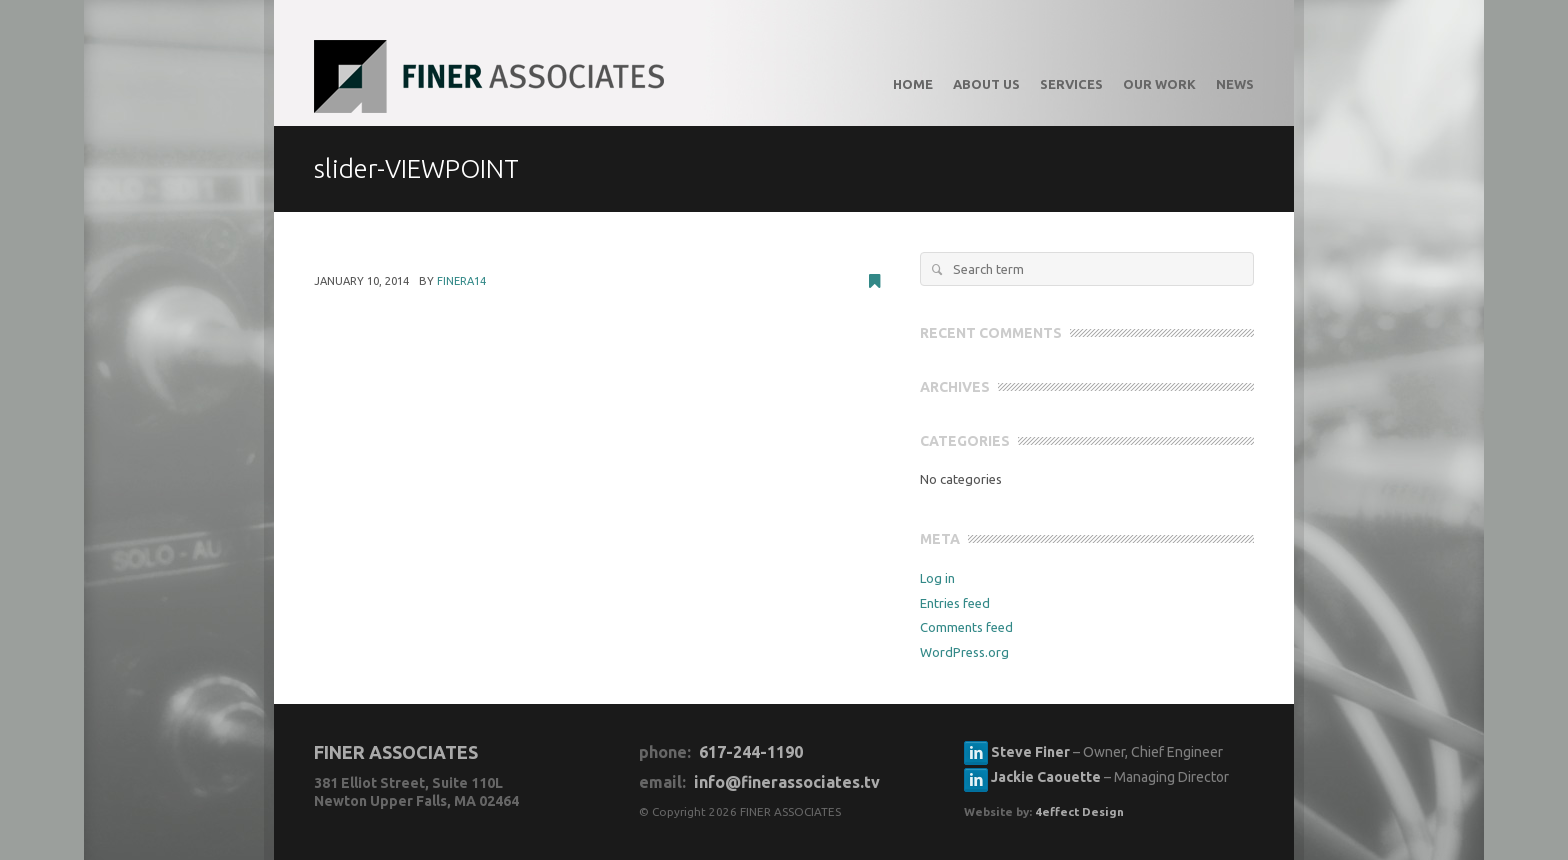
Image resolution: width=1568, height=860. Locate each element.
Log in (937, 578)
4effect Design (1079, 811)
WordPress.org (964, 652)
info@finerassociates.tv (787, 782)
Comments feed (966, 627)
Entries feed (955, 603)
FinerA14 (461, 281)
